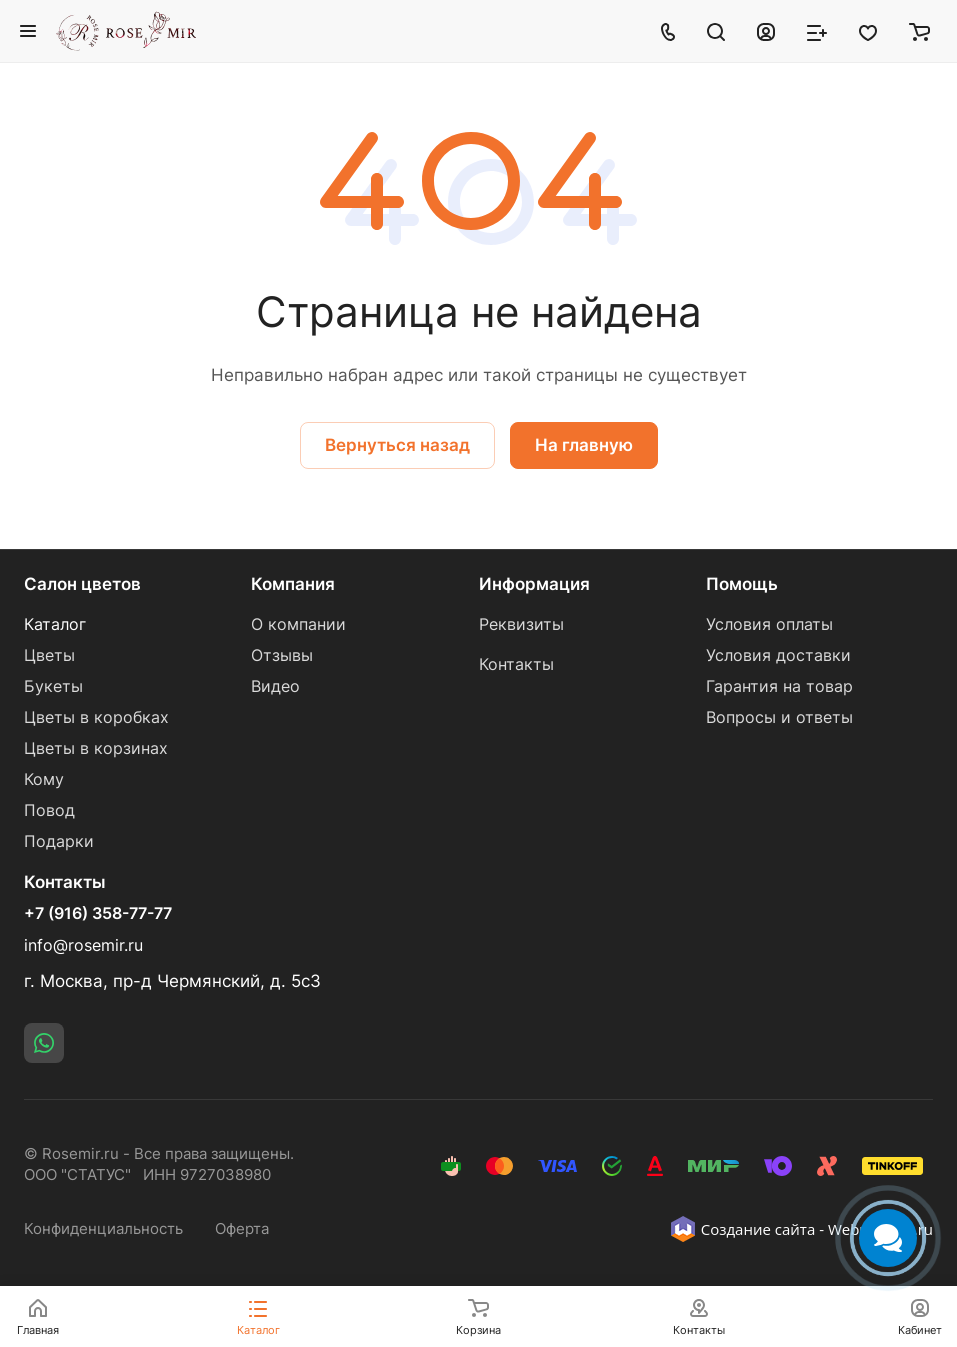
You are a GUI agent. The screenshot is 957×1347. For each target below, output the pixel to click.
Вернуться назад (397, 445)
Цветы (49, 655)
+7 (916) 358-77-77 (98, 914)
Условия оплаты (769, 624)
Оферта (242, 1229)
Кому (44, 779)
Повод (49, 810)
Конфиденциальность (103, 1229)
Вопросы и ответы (779, 717)
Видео (275, 686)
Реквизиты (521, 624)
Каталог (55, 624)
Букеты (53, 686)
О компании (298, 624)
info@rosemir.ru (83, 945)
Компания (293, 584)
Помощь (742, 584)
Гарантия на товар (779, 686)
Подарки (59, 841)
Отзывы (282, 655)
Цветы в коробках (96, 717)
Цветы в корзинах (96, 748)
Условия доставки (778, 655)
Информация (534, 584)
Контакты (516, 664)
